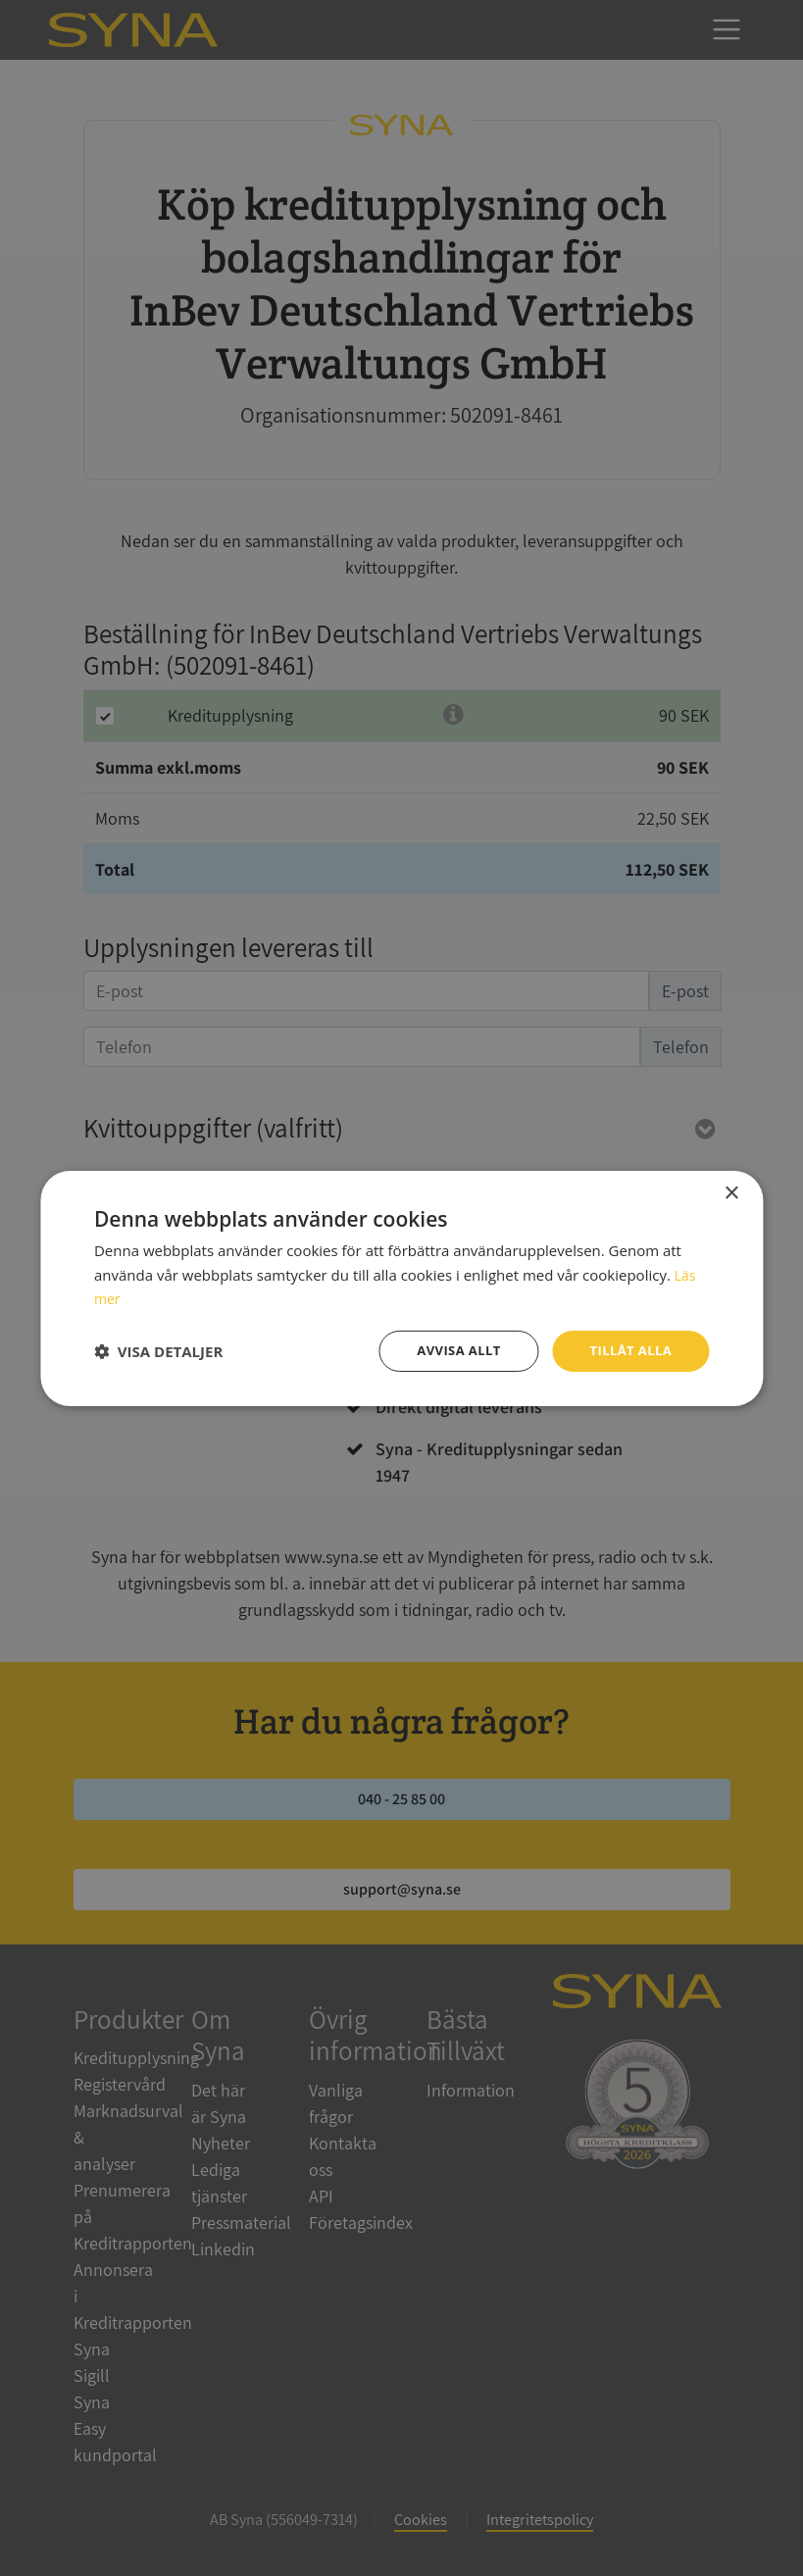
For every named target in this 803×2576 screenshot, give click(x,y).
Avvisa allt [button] (449, 1349)
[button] (158, 1351)
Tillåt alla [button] (628, 1349)
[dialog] (401, 1288)
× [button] (731, 1192)
